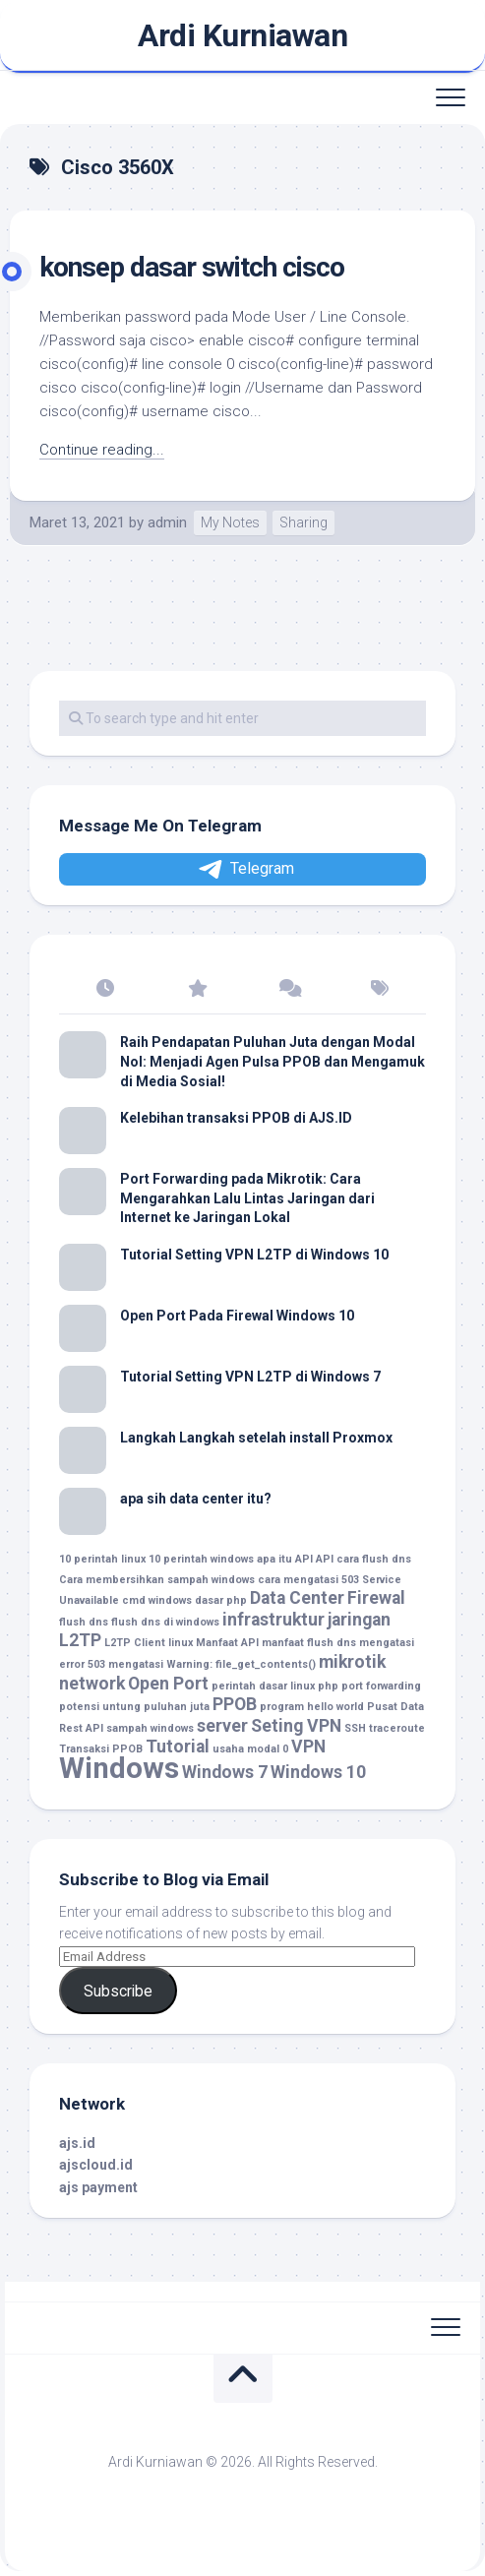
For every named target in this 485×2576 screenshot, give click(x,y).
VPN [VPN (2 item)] (308, 1746)
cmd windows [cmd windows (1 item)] (157, 1600)
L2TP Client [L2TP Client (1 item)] (134, 1642)
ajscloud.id (96, 2165)
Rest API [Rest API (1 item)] (81, 1728)
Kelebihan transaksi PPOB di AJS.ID (236, 1118)
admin (167, 522)
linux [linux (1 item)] (180, 1642)
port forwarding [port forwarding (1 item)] (381, 1686)
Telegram (245, 869)
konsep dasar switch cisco (191, 267)
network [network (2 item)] (92, 1683)
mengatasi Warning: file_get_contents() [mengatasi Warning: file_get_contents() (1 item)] (212, 1664)
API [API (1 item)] (324, 1559)
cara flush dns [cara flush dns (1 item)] (373, 1559)
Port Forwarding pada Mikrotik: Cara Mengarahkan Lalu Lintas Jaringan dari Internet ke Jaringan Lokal (247, 1198)
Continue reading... (101, 450)
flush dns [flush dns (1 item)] (83, 1622)
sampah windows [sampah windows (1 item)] (150, 1728)
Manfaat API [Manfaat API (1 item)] (227, 1642)
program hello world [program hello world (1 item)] (312, 1706)
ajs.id (77, 2143)
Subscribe (118, 1991)
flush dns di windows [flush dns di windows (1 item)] (165, 1622)
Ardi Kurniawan (242, 35)
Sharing (303, 522)
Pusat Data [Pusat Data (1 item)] (395, 1706)
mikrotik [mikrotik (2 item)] (352, 1662)
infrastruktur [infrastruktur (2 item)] (273, 1619)
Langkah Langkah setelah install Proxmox (256, 1437)
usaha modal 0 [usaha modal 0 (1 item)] (250, 1749)
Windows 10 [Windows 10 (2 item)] (318, 1772)
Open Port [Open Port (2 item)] (168, 1683)
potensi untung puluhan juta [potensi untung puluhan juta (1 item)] (134, 1706)
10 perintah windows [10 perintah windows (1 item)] (201, 1559)
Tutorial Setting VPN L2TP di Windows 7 (250, 1376)
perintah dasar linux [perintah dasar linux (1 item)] (263, 1686)
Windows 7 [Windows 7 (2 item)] (225, 1772)
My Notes (230, 522)
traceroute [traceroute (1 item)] (397, 1728)
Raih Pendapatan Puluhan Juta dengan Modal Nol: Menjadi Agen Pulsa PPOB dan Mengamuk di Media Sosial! (272, 1061)
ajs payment (98, 2187)
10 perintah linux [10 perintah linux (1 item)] (102, 1559)
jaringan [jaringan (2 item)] (359, 1619)
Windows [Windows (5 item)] (119, 1768)
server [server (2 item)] (222, 1726)
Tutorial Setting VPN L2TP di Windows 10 (254, 1254)
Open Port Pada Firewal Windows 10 (237, 1315)
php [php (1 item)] (328, 1686)
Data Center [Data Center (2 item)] (297, 1598)
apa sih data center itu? (196, 1498)
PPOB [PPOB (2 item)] (234, 1704)
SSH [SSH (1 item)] (355, 1728)
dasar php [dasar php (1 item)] (221, 1600)
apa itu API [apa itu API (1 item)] (285, 1559)
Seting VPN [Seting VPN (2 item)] (296, 1726)
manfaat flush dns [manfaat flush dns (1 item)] (309, 1642)
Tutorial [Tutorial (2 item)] (178, 1746)
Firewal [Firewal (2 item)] (376, 1598)
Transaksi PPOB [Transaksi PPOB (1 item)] (101, 1749)
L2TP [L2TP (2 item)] (80, 1640)
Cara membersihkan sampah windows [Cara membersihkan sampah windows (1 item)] (157, 1579)
